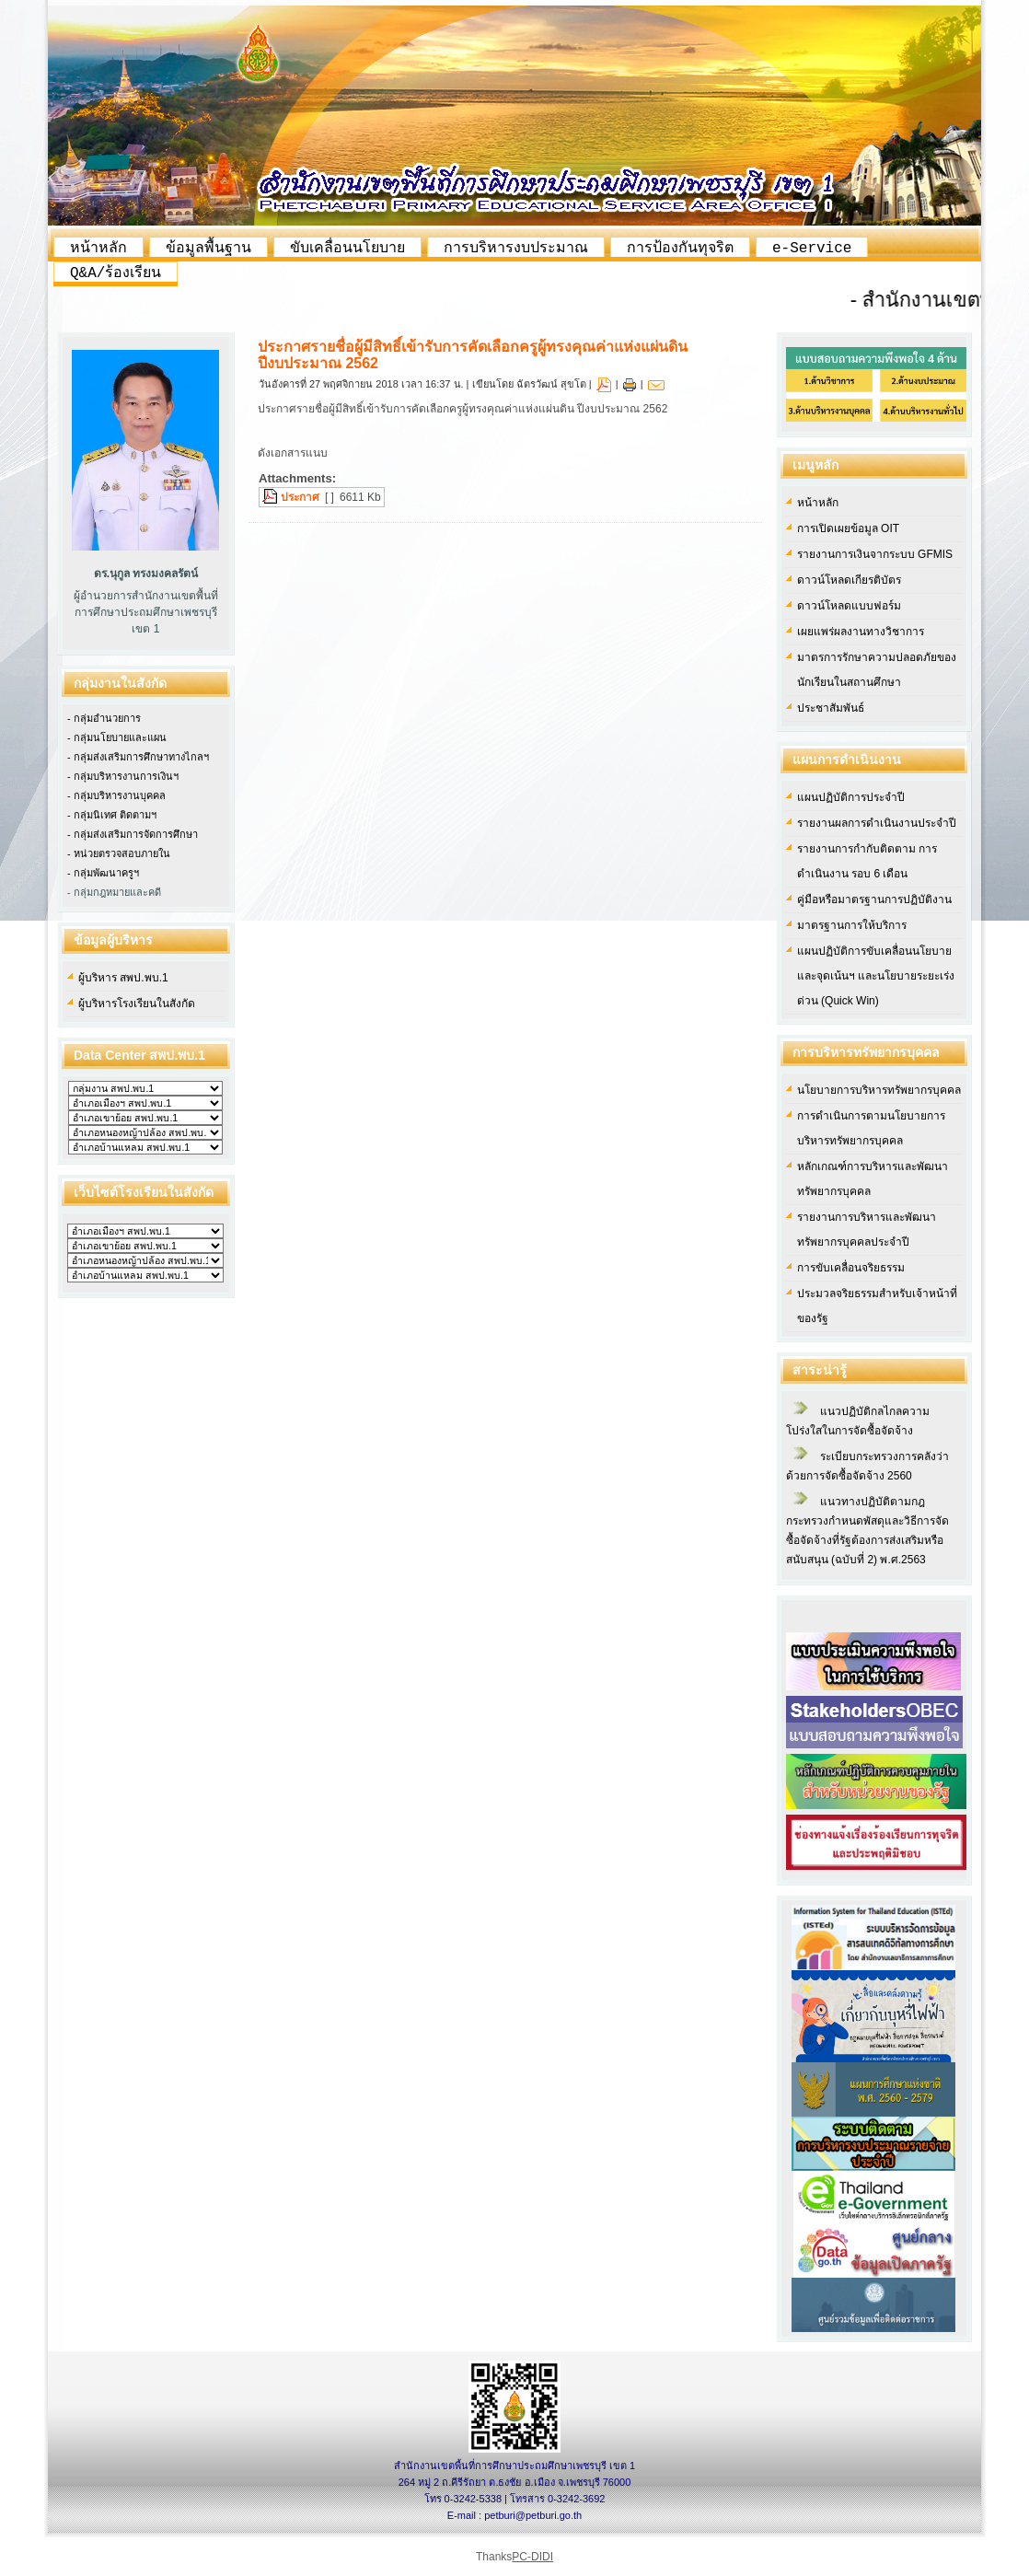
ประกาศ (300, 497)
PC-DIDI (532, 2556)
